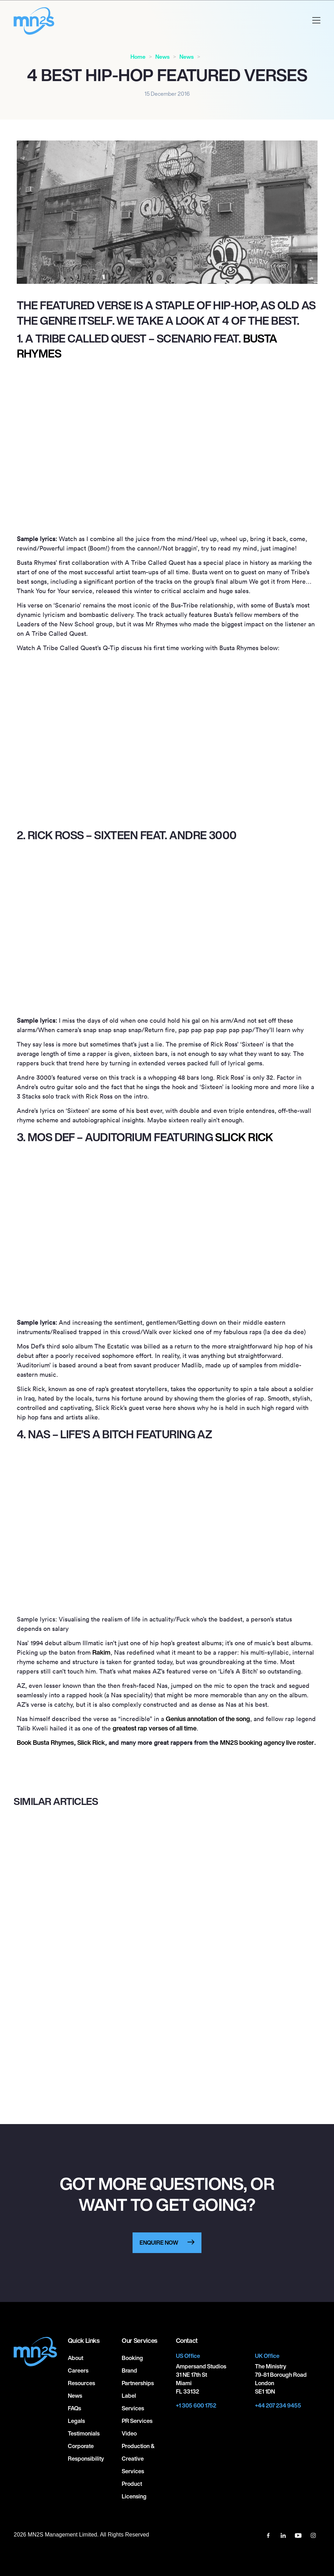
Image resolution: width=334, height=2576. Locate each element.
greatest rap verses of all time (155, 1728)
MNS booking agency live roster (267, 1742)
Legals (76, 2421)
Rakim (101, 1652)
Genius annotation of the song (208, 1718)
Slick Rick (244, 1137)
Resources (81, 2383)
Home (137, 57)
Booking (132, 2358)
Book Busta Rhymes (45, 1742)
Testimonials (84, 2433)
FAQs (74, 2408)
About (75, 2358)
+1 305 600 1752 (196, 2405)
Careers (78, 2370)
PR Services (137, 2421)
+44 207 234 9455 (278, 2405)
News (162, 57)
